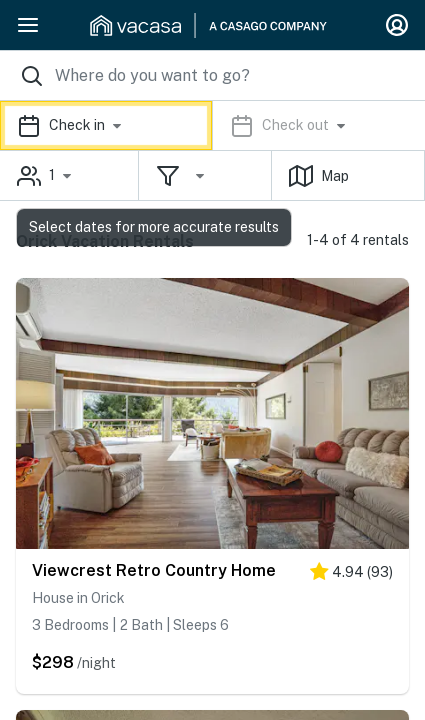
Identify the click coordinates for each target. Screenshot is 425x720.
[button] (212, 125)
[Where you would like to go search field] (212, 75)
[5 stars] (351, 575)
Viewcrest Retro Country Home (154, 570)
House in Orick (78, 598)
